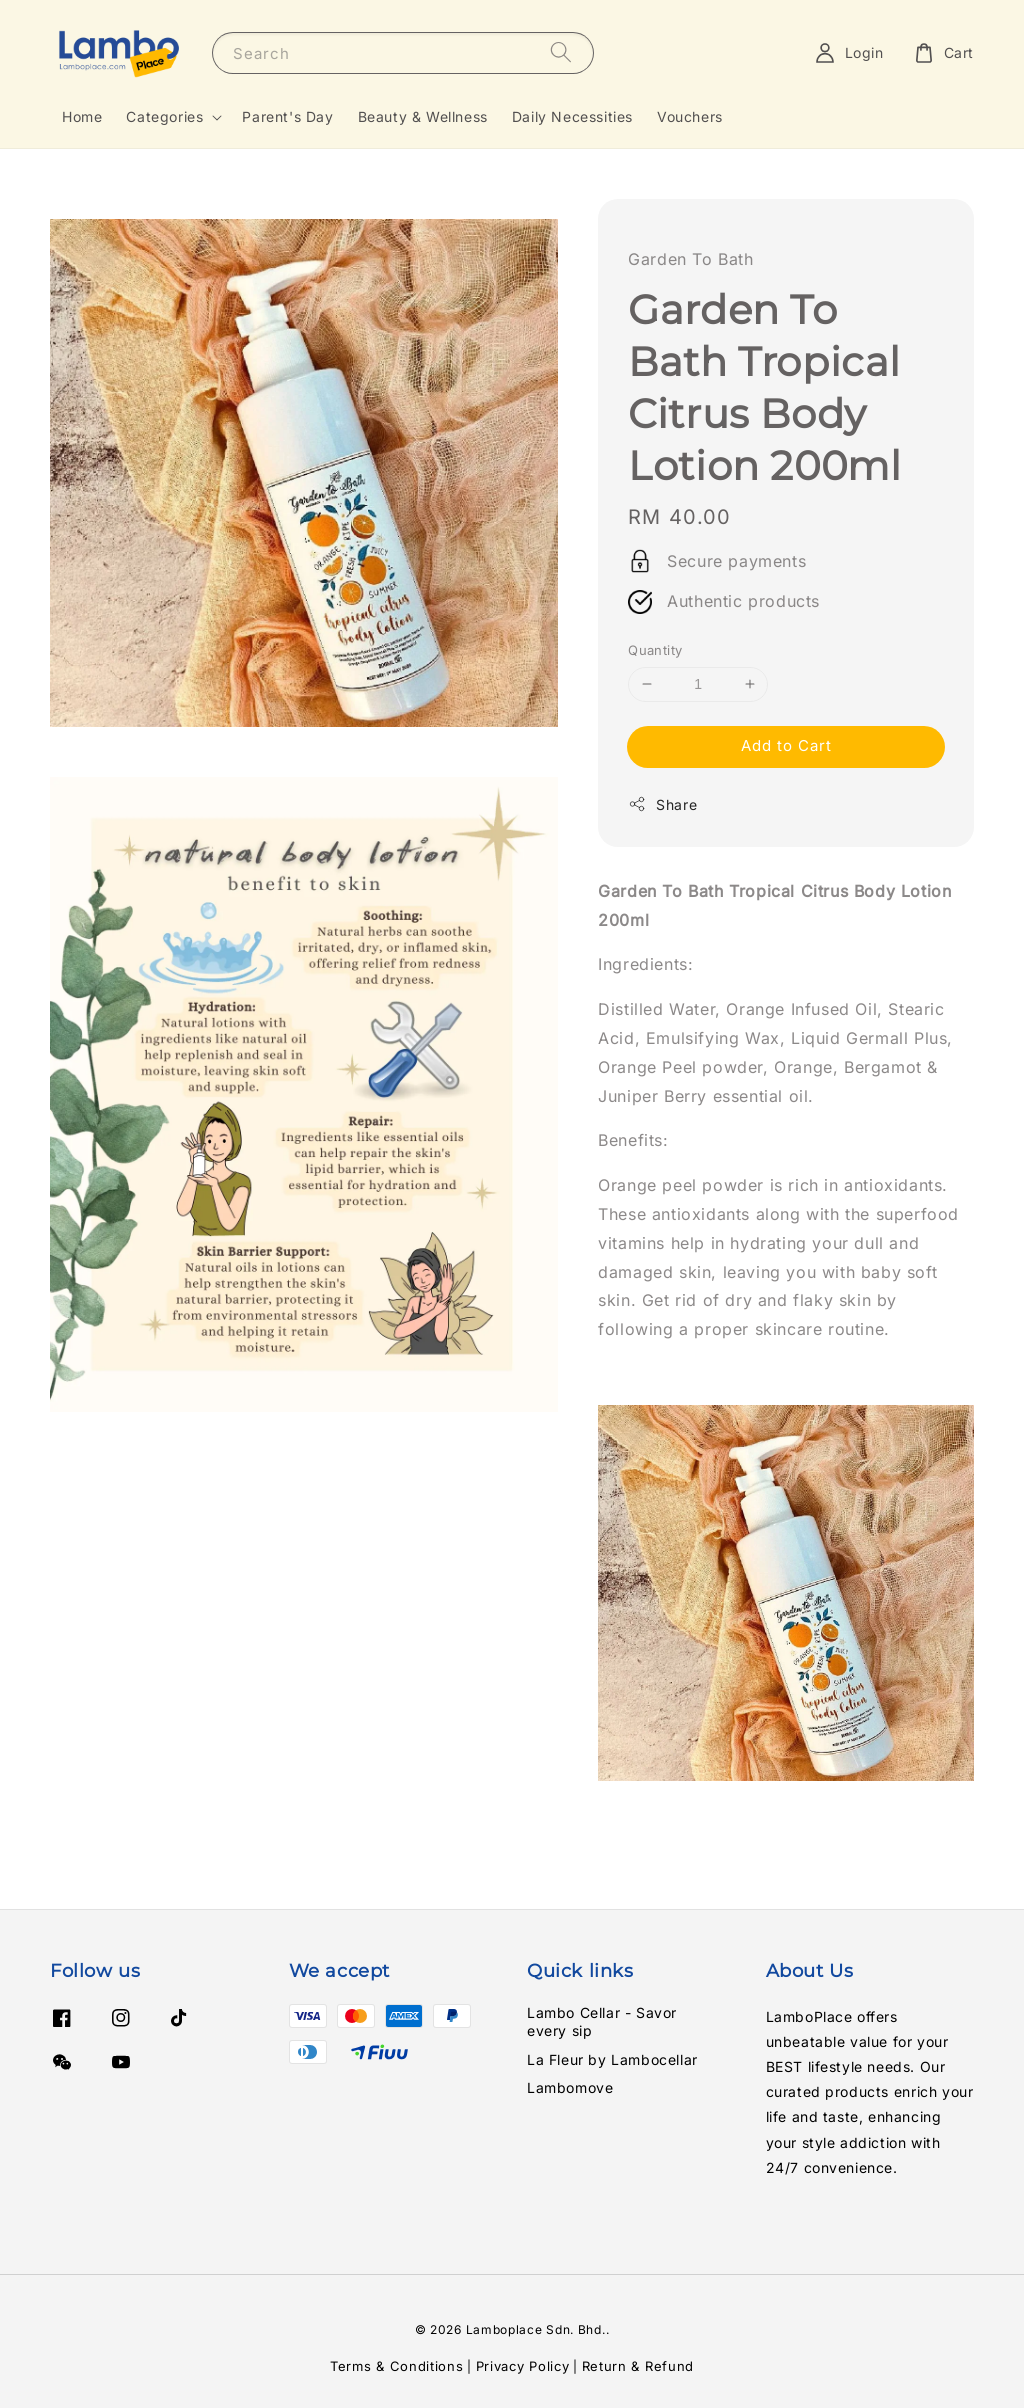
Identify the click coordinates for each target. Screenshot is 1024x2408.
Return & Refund (638, 2366)
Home (82, 116)
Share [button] (662, 804)
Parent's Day (287, 116)
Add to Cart (786, 745)
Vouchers (690, 116)
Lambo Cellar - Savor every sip (602, 2021)
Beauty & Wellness (423, 116)
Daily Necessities (572, 116)
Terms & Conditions (397, 2366)
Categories (164, 116)
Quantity (655, 650)
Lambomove (570, 2087)
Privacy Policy (523, 2366)
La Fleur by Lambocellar (612, 2059)
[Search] (561, 52)
